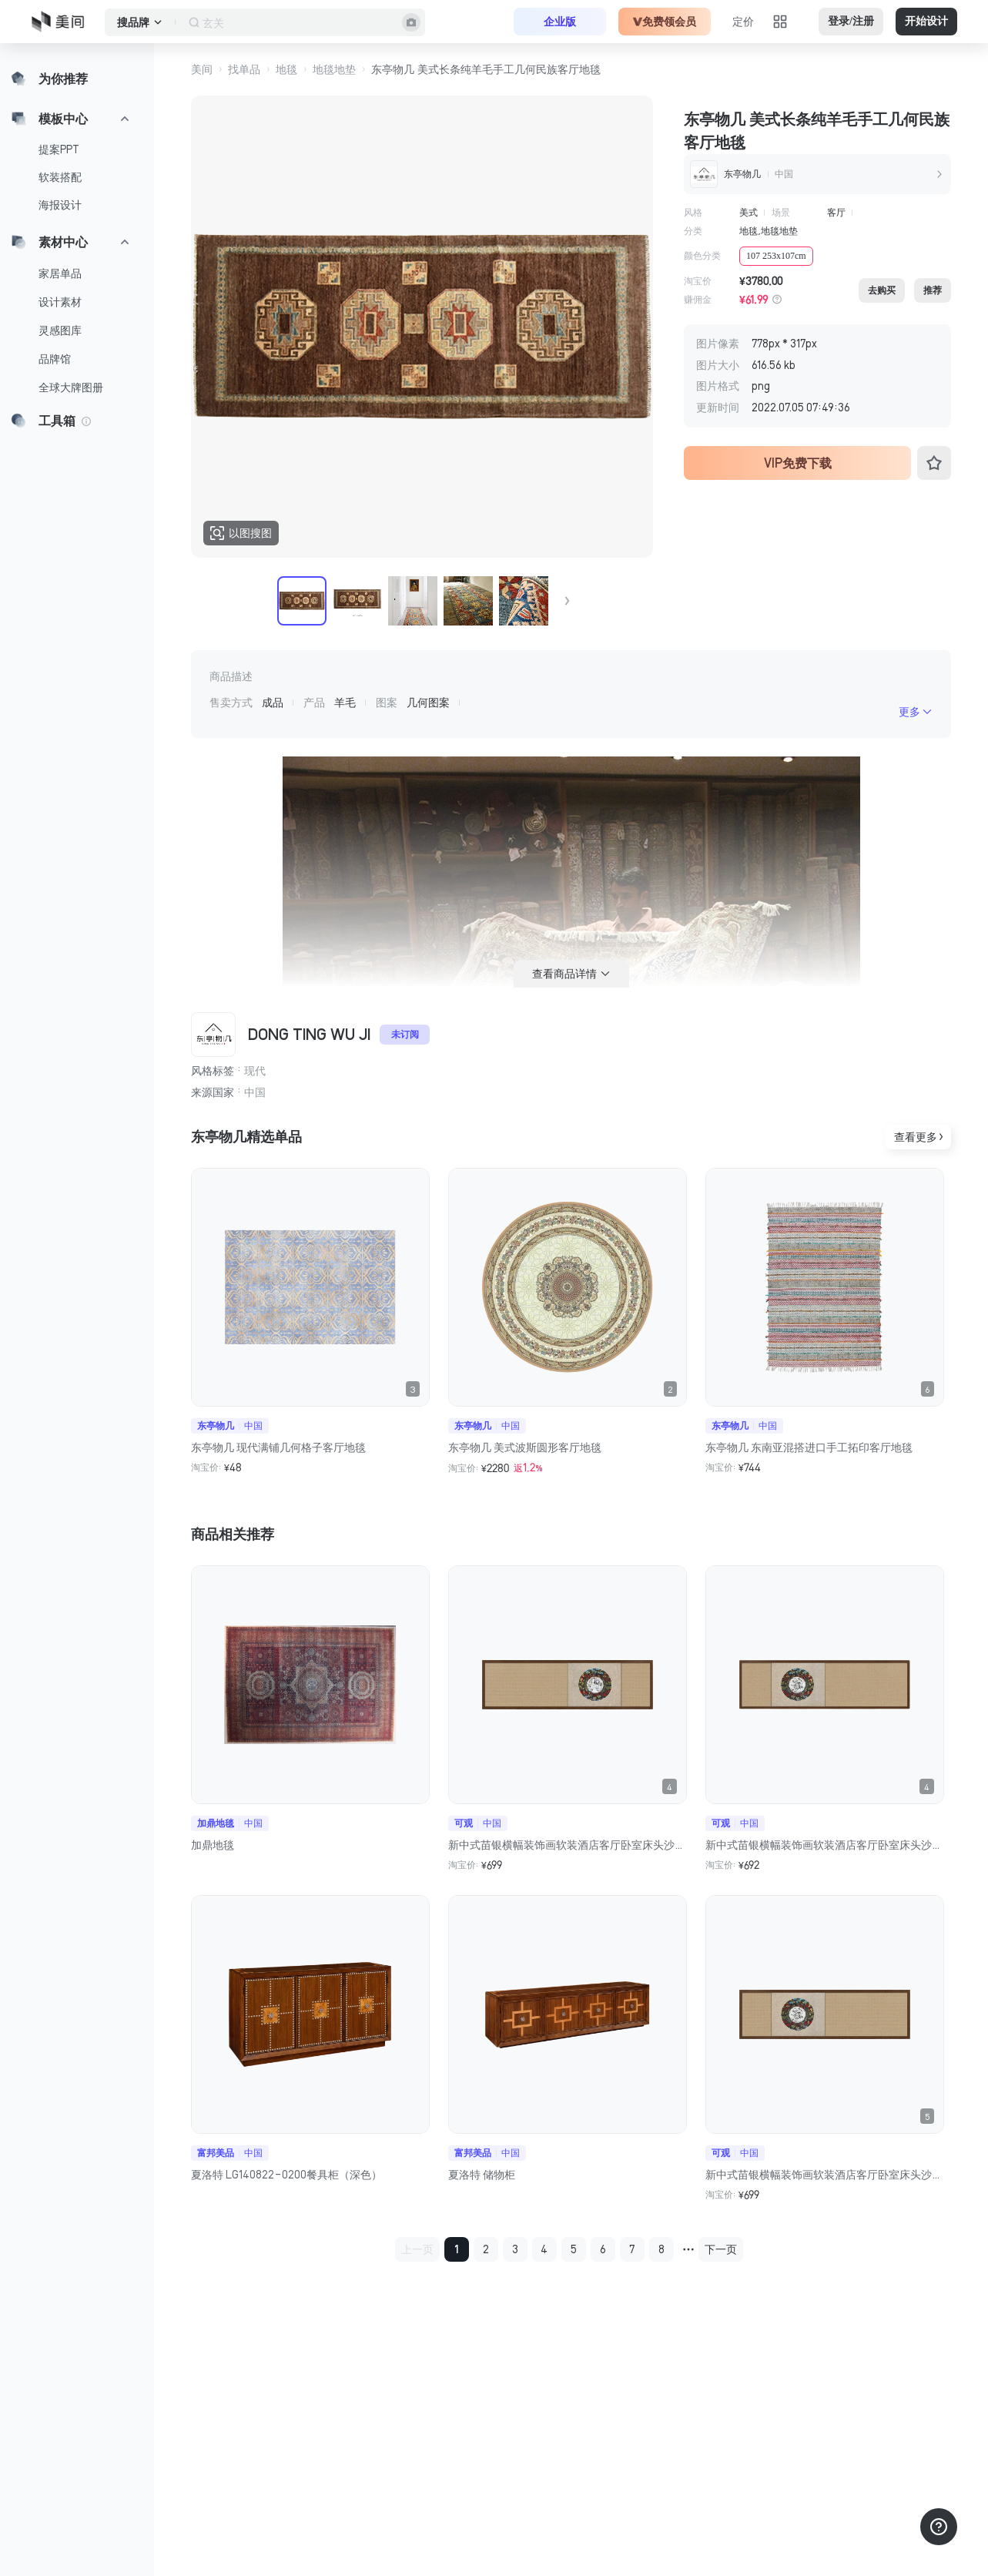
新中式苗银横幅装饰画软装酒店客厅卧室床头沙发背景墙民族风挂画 (567, 1845)
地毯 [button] (286, 69)
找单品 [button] (244, 69)
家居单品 (60, 273)
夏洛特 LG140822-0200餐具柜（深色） (286, 2174)
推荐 (932, 290)
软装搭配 (60, 177)
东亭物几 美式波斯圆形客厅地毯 (524, 1447)
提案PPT (59, 149)
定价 (743, 21)
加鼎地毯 (212, 1845)
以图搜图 (241, 533)
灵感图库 (60, 330)
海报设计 (60, 205)
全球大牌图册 (71, 387)
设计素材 (60, 302)
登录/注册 (851, 21)
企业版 (560, 21)
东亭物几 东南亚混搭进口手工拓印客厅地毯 (809, 1447)
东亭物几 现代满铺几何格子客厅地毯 (278, 1447)
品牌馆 (55, 359)
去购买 (882, 290)
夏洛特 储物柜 (481, 2174)
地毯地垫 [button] (334, 69)
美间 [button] (202, 69)
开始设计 (926, 21)
